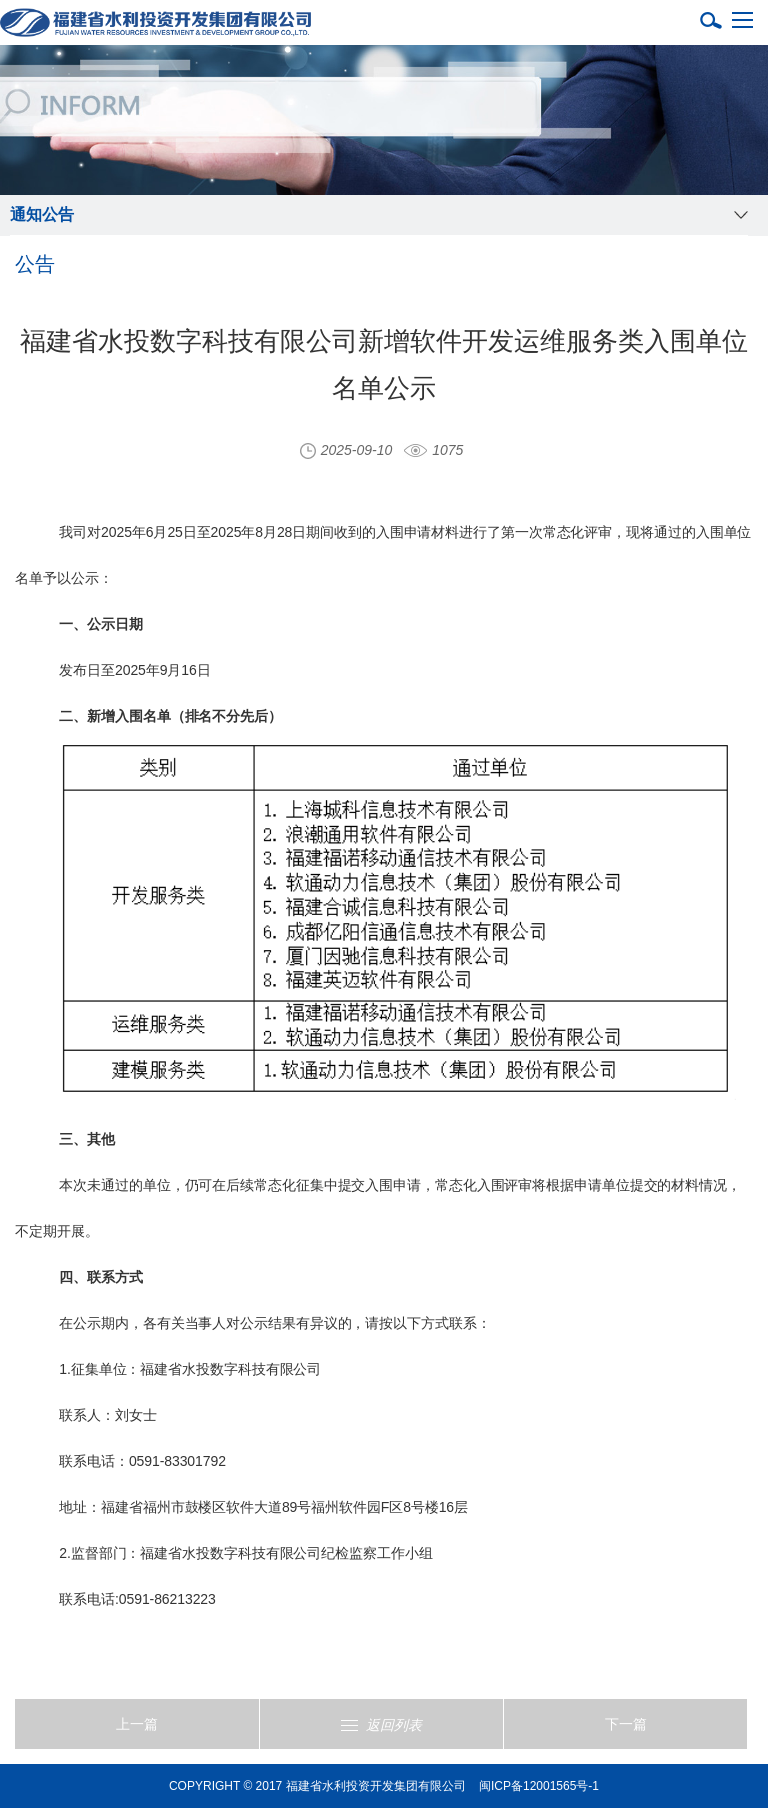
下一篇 (626, 1724)
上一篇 (137, 1724)
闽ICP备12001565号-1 (539, 1786)
